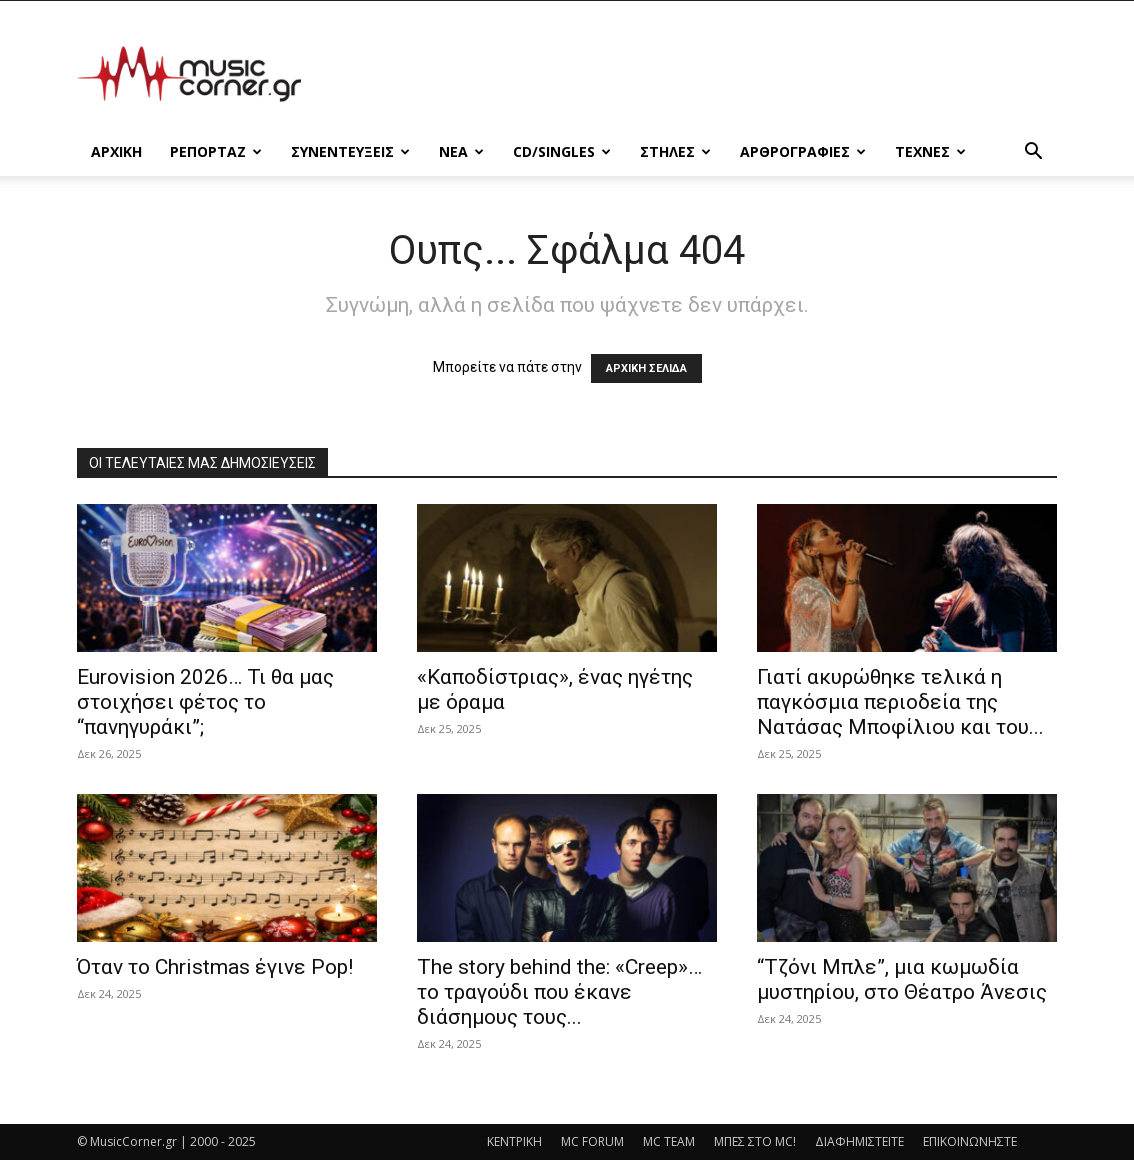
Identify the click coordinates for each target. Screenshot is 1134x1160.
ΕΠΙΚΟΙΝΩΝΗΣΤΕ (970, 1141)
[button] (1033, 153)
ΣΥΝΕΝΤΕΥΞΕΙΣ (350, 151)
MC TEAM (669, 1141)
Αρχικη (116, 151)
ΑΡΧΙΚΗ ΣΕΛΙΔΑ (646, 368)
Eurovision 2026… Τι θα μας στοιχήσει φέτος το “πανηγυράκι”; (205, 702)
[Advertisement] (693, 74)
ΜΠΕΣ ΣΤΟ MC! (755, 1141)
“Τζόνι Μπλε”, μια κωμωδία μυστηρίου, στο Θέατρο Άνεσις (902, 979)
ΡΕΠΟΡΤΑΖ (216, 151)
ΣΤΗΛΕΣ (675, 151)
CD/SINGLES (562, 151)
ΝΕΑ (461, 151)
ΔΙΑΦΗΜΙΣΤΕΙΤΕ (859, 1141)
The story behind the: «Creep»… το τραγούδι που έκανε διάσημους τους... (559, 992)
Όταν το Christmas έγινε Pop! (215, 967)
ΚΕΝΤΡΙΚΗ (514, 1141)
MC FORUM (592, 1141)
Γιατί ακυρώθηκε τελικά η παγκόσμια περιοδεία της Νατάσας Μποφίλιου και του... (900, 702)
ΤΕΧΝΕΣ (930, 151)
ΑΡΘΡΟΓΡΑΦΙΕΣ (803, 151)
